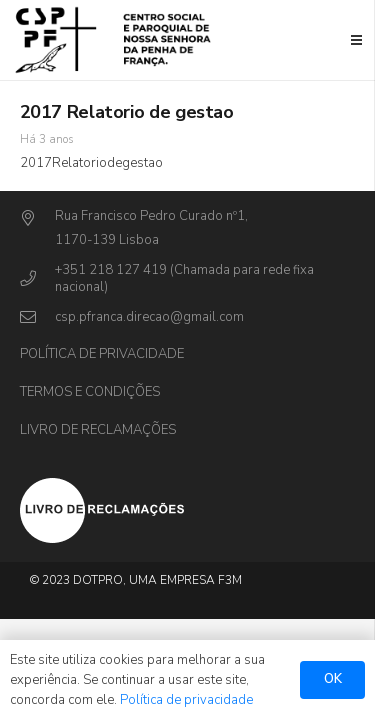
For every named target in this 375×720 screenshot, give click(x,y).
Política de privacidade (102, 354)
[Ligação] (116, 40)
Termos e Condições (90, 392)
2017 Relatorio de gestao (127, 112)
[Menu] (357, 40)
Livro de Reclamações (98, 430)
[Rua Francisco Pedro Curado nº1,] (37, 220)
